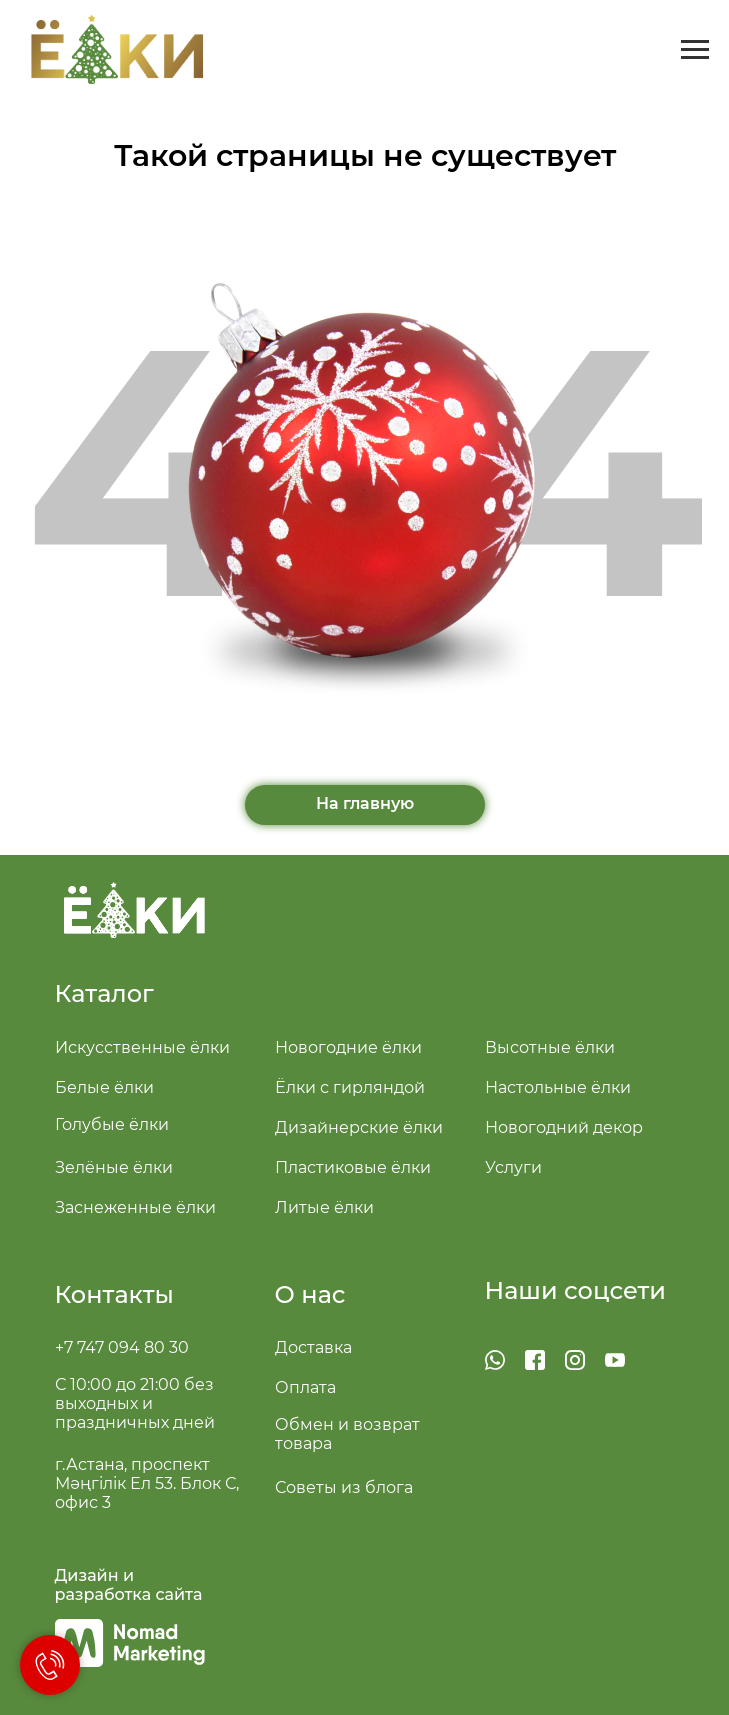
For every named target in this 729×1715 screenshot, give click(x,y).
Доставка (313, 1347)
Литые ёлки (324, 1207)
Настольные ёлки (558, 1087)
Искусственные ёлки (142, 1047)
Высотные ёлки (550, 1047)
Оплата (305, 1387)
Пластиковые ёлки (353, 1167)
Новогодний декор (564, 1127)
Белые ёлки (104, 1087)
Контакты (114, 1294)
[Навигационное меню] (695, 50)
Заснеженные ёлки (135, 1207)
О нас (310, 1294)
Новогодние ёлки (348, 1047)
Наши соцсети (576, 1290)
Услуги (513, 1167)
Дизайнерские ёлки (359, 1127)
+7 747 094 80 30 (122, 1347)
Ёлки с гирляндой (350, 1087)
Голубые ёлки (112, 1124)
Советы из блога (344, 1487)
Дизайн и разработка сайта (129, 1585)
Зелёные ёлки (114, 1167)
